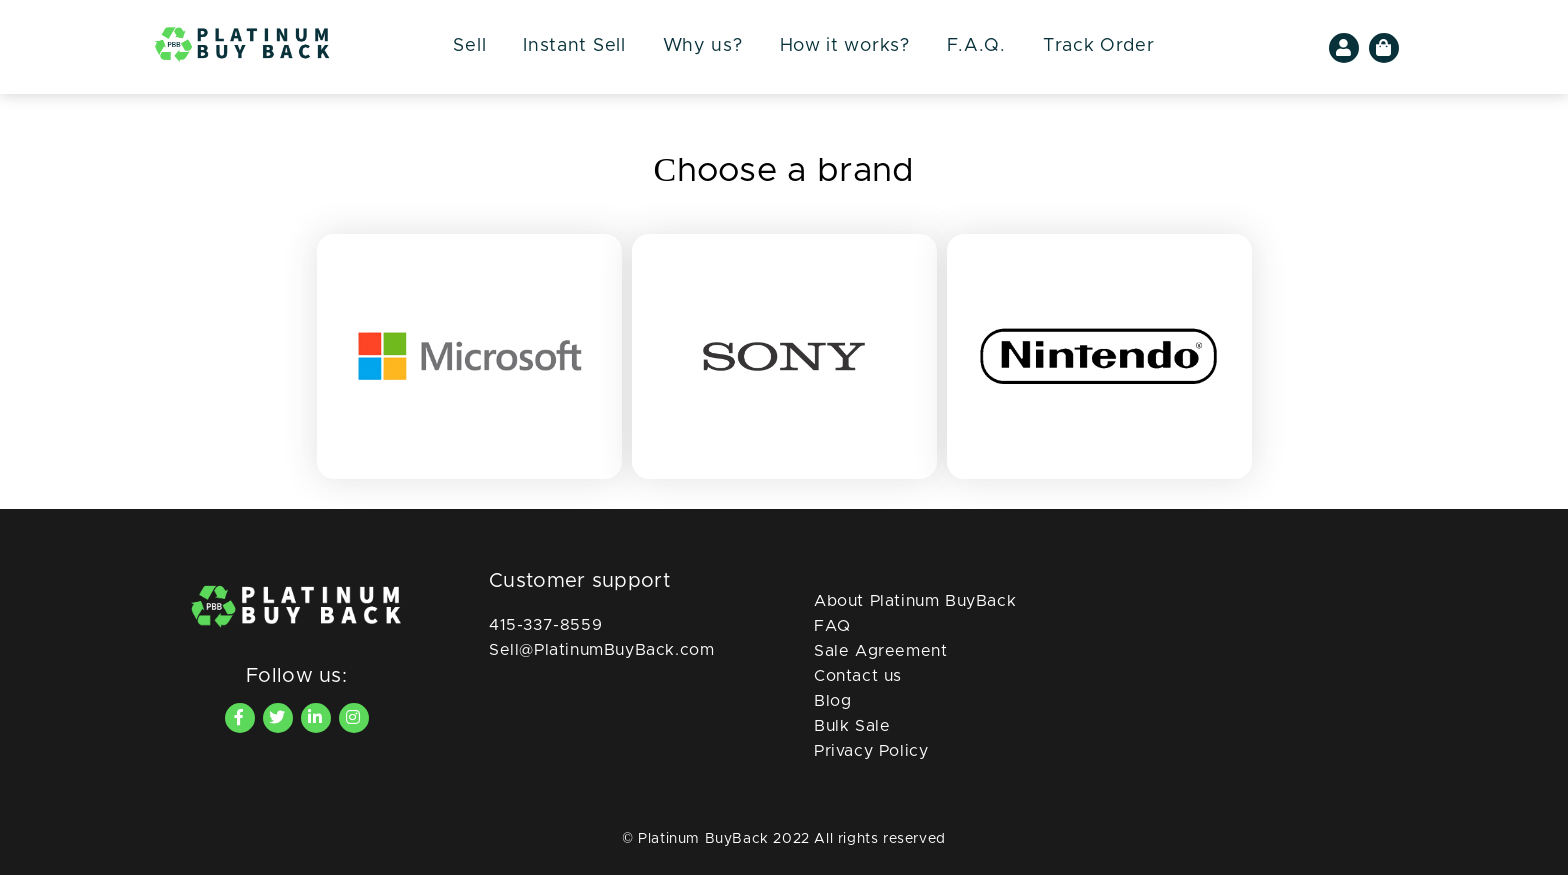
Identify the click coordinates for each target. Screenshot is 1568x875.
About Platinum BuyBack (915, 601)
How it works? (845, 46)
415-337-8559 (545, 625)
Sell (469, 46)
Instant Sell (574, 46)
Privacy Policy (871, 751)
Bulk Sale (852, 726)
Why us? (703, 46)
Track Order (1099, 46)
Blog (832, 701)
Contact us (858, 676)
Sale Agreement (880, 651)
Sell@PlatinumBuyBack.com (601, 650)
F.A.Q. (976, 46)
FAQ (832, 626)
